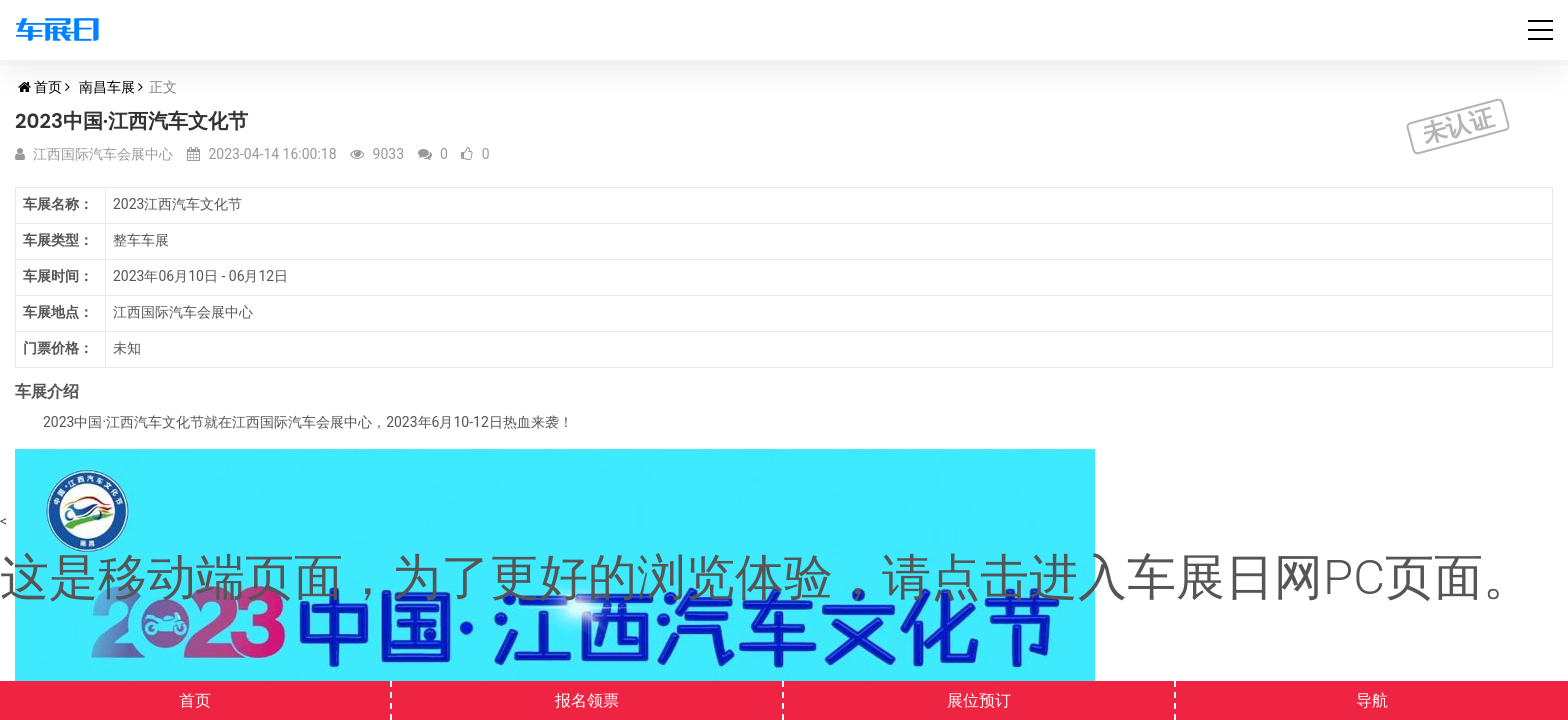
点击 (980, 577)
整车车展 (141, 240)
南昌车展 (107, 87)
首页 (48, 87)
